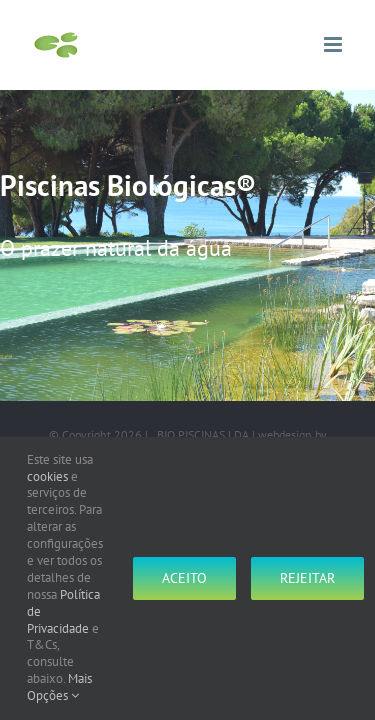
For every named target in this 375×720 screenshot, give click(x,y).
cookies (47, 476)
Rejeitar (307, 578)
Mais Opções (59, 687)
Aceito (184, 578)
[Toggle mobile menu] (334, 44)
